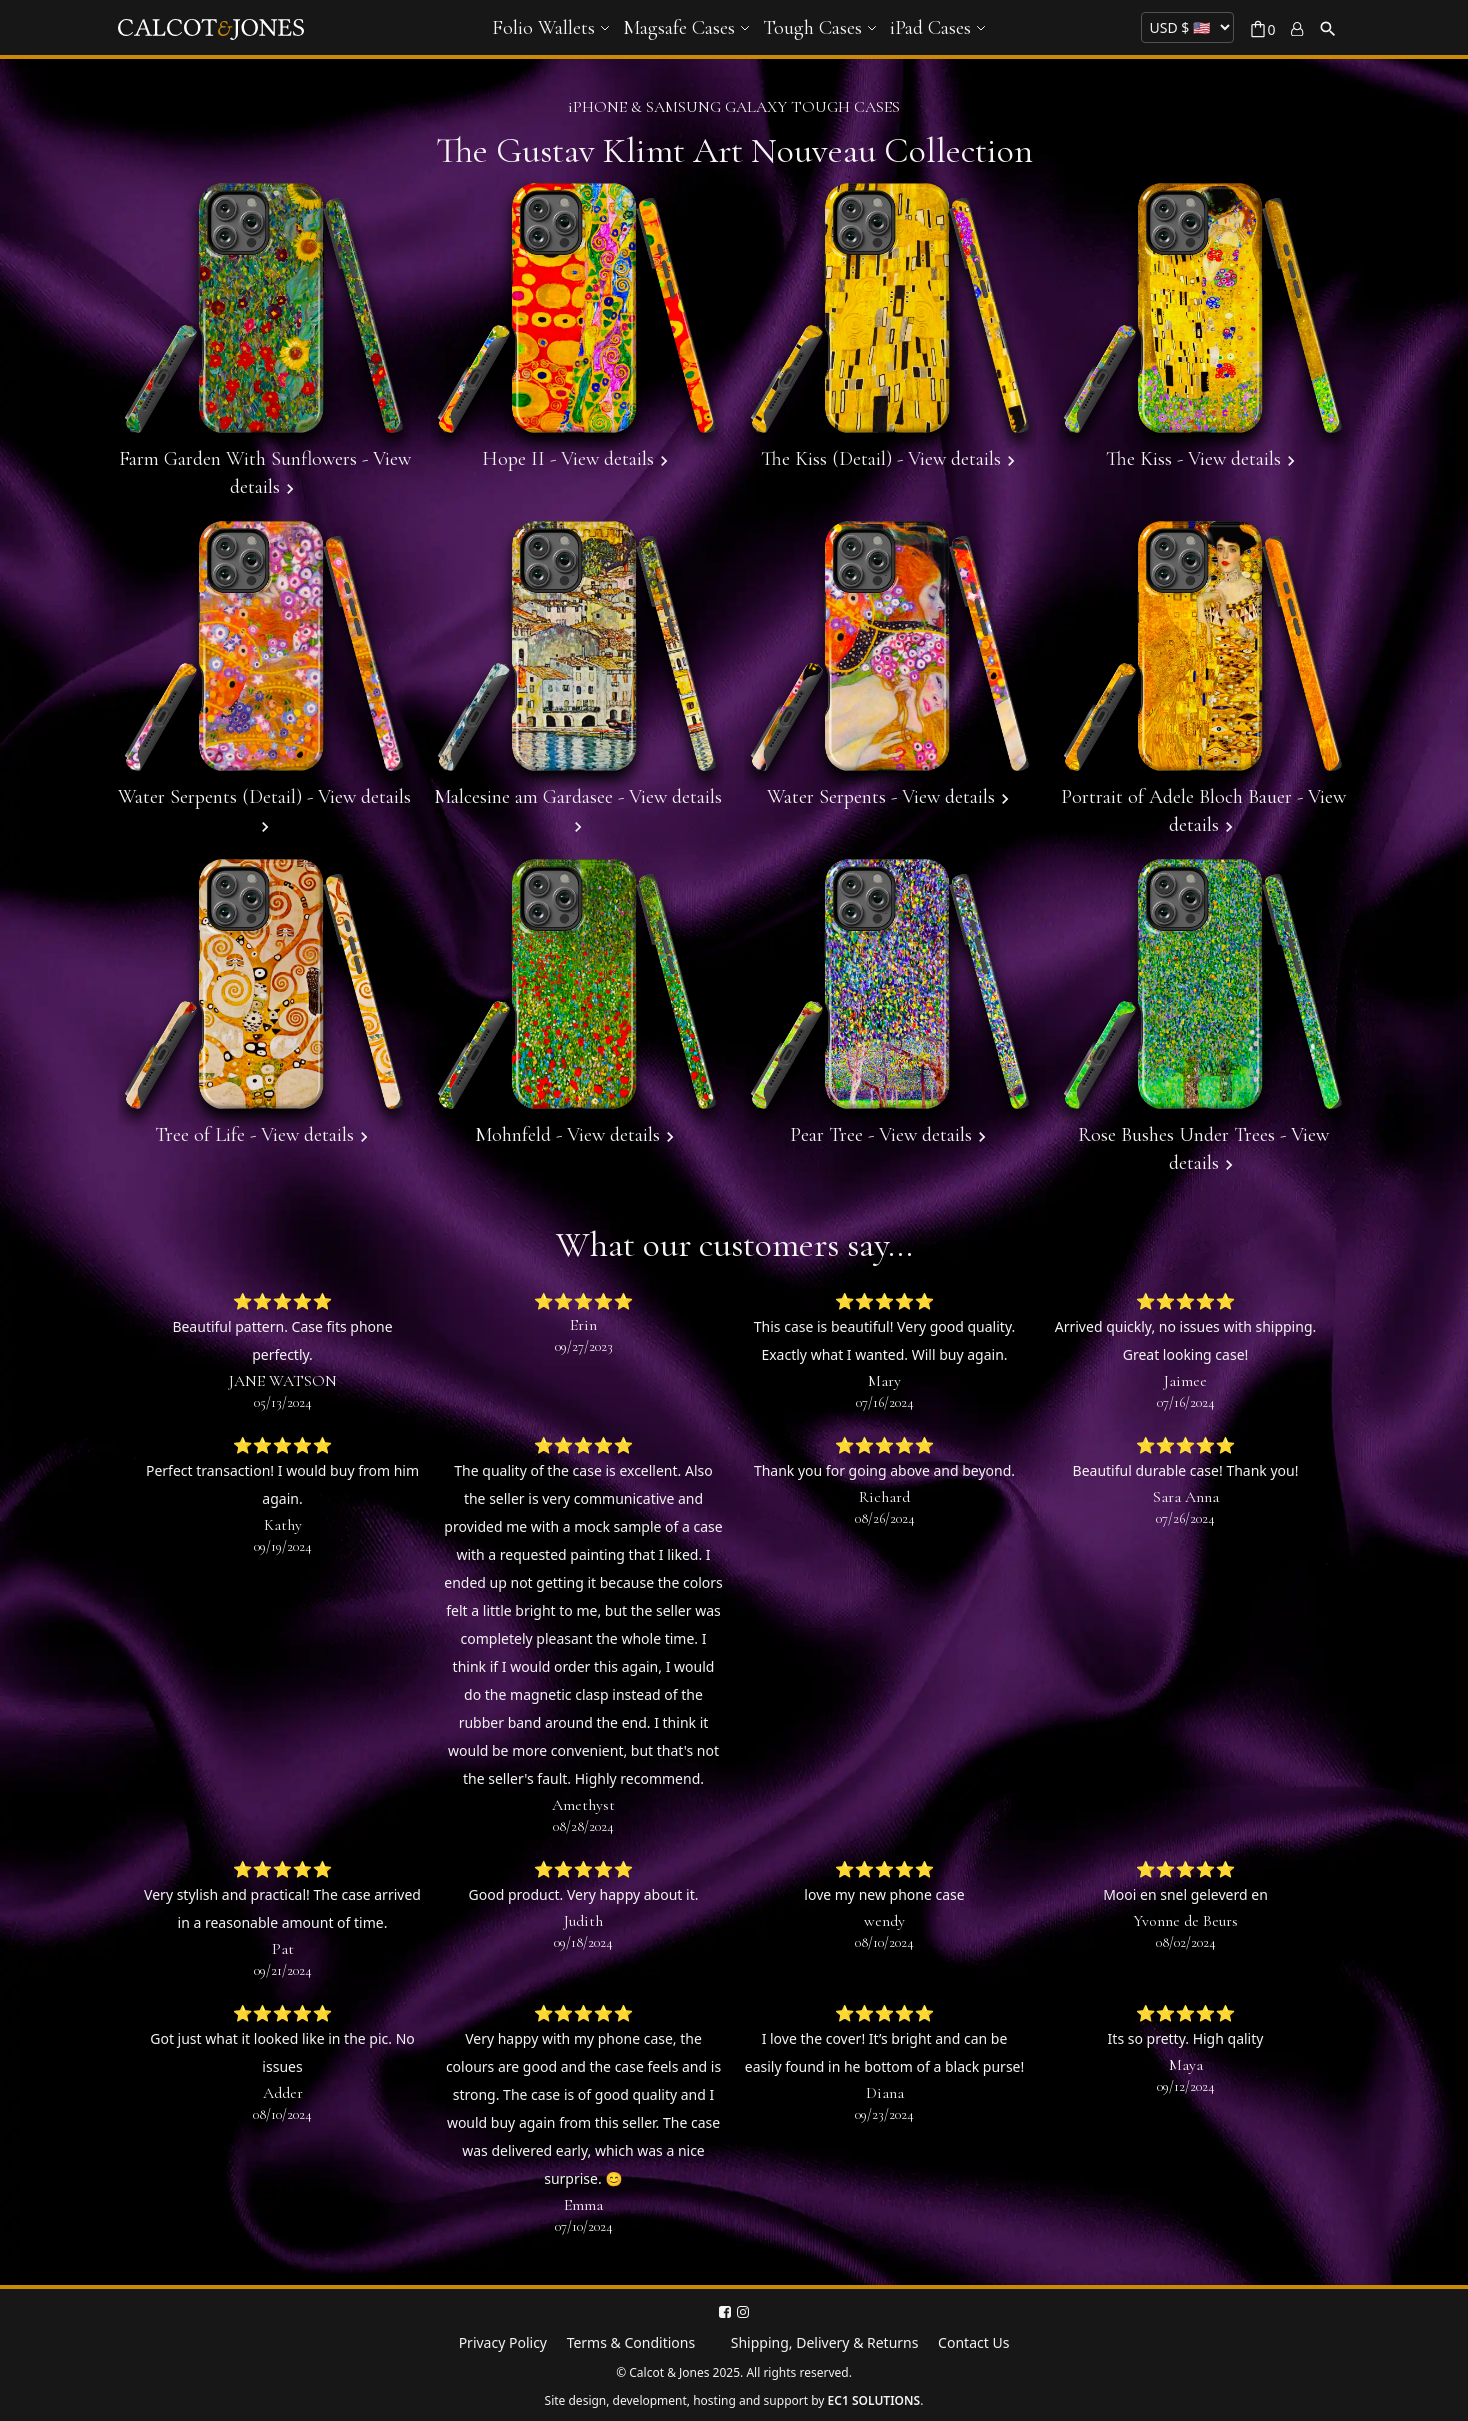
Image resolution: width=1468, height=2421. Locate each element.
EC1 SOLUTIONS (874, 2400)
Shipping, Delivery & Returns (825, 2342)
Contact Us (973, 2342)
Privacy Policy (503, 2342)
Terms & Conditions (631, 2342)
